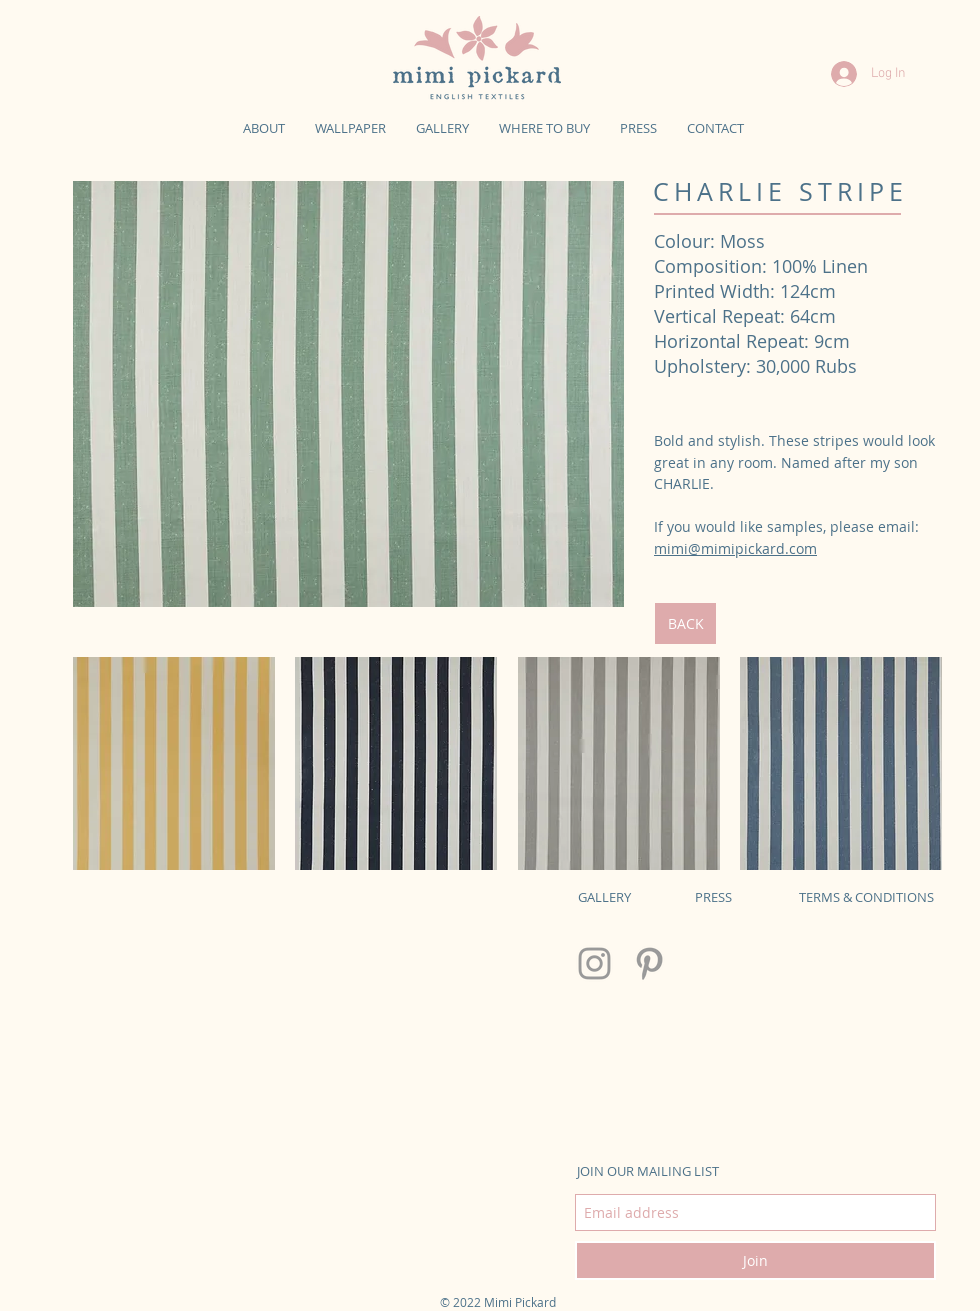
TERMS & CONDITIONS (866, 897)
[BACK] (685, 623)
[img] (348, 394)
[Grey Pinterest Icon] (649, 963)
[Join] (755, 1260)
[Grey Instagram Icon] (594, 963)
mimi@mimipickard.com (735, 548)
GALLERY (604, 897)
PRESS (713, 897)
